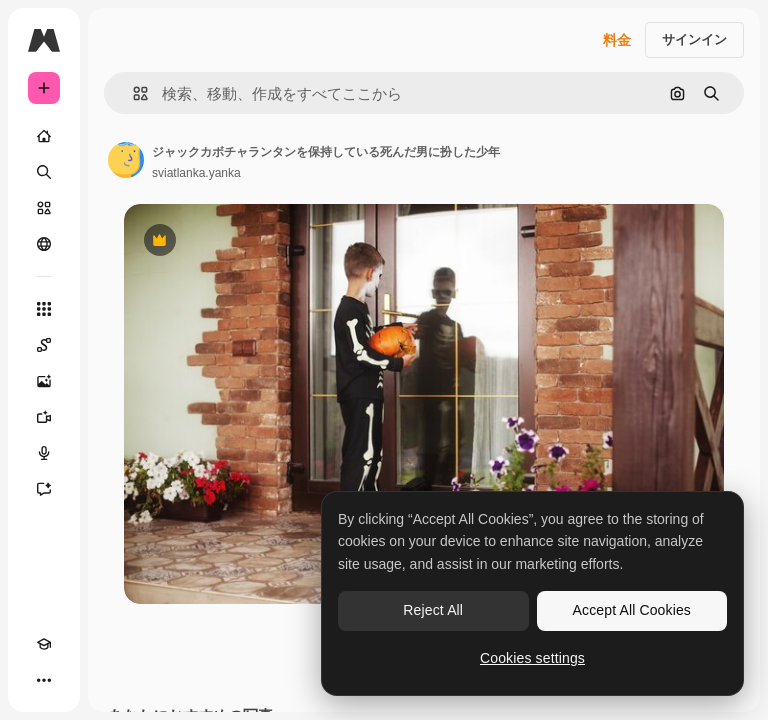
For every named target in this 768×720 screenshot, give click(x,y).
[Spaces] (44, 345)
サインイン (694, 39)
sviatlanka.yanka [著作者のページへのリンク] (196, 173)
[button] (132, 93)
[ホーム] (44, 136)
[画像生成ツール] (44, 381)
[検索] (44, 172)
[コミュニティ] (44, 244)
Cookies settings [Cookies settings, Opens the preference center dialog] (532, 658)
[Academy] (44, 644)
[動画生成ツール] (44, 417)
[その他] (44, 680)
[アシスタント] (44, 489)
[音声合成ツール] (44, 453)
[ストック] (44, 208)
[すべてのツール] (44, 309)
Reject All (433, 610)
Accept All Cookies (632, 610)
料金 (617, 40)
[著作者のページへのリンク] (126, 160)
